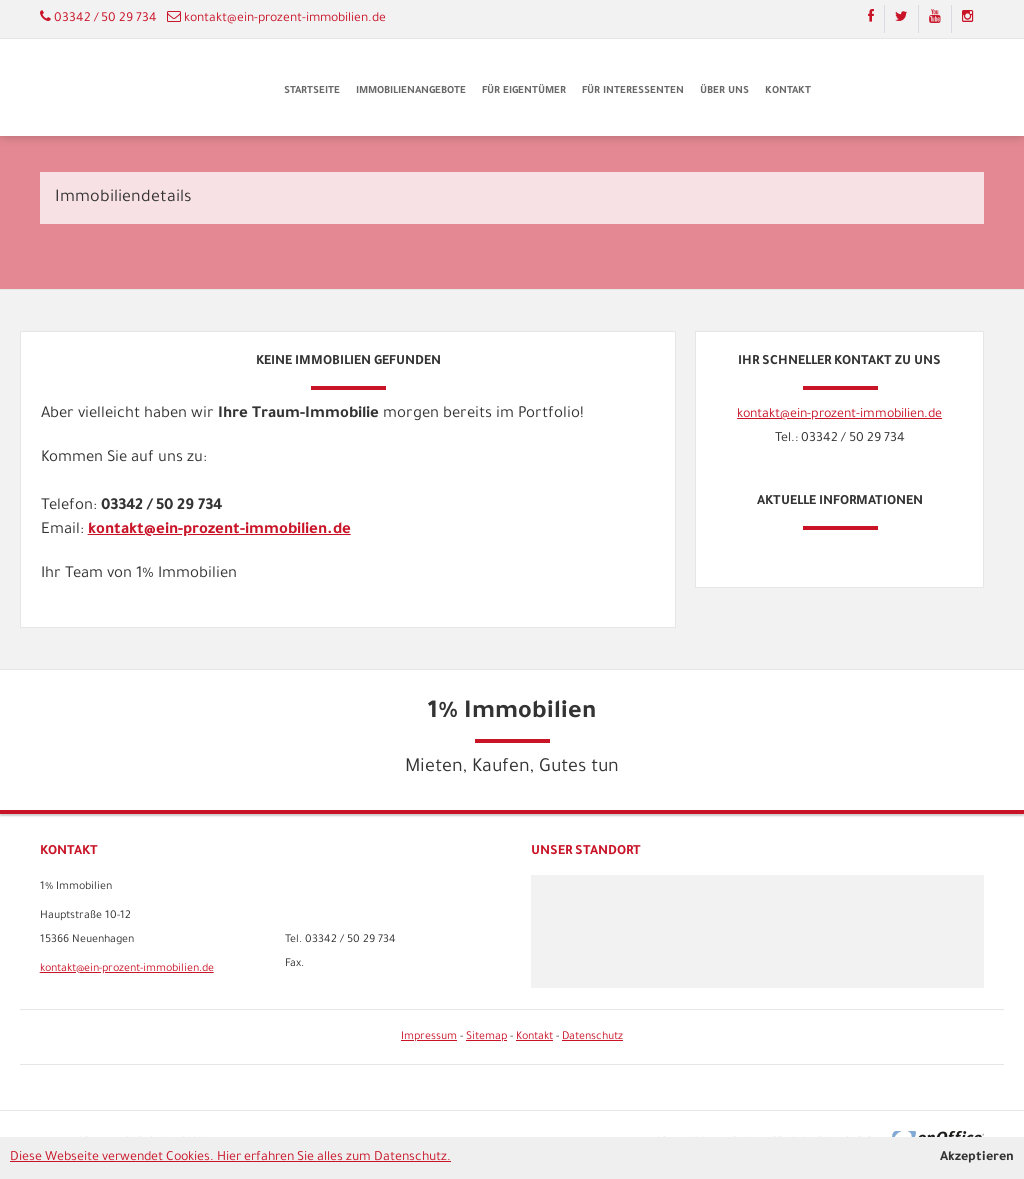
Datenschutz (592, 1037)
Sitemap (486, 1037)
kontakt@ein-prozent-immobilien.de (285, 19)
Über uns (724, 91)
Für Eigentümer (524, 91)
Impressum (429, 1037)
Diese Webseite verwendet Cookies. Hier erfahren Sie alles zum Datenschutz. (230, 1158)
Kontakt (788, 91)
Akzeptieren (977, 1158)
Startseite (312, 91)
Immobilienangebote (411, 91)
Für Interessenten (633, 91)
